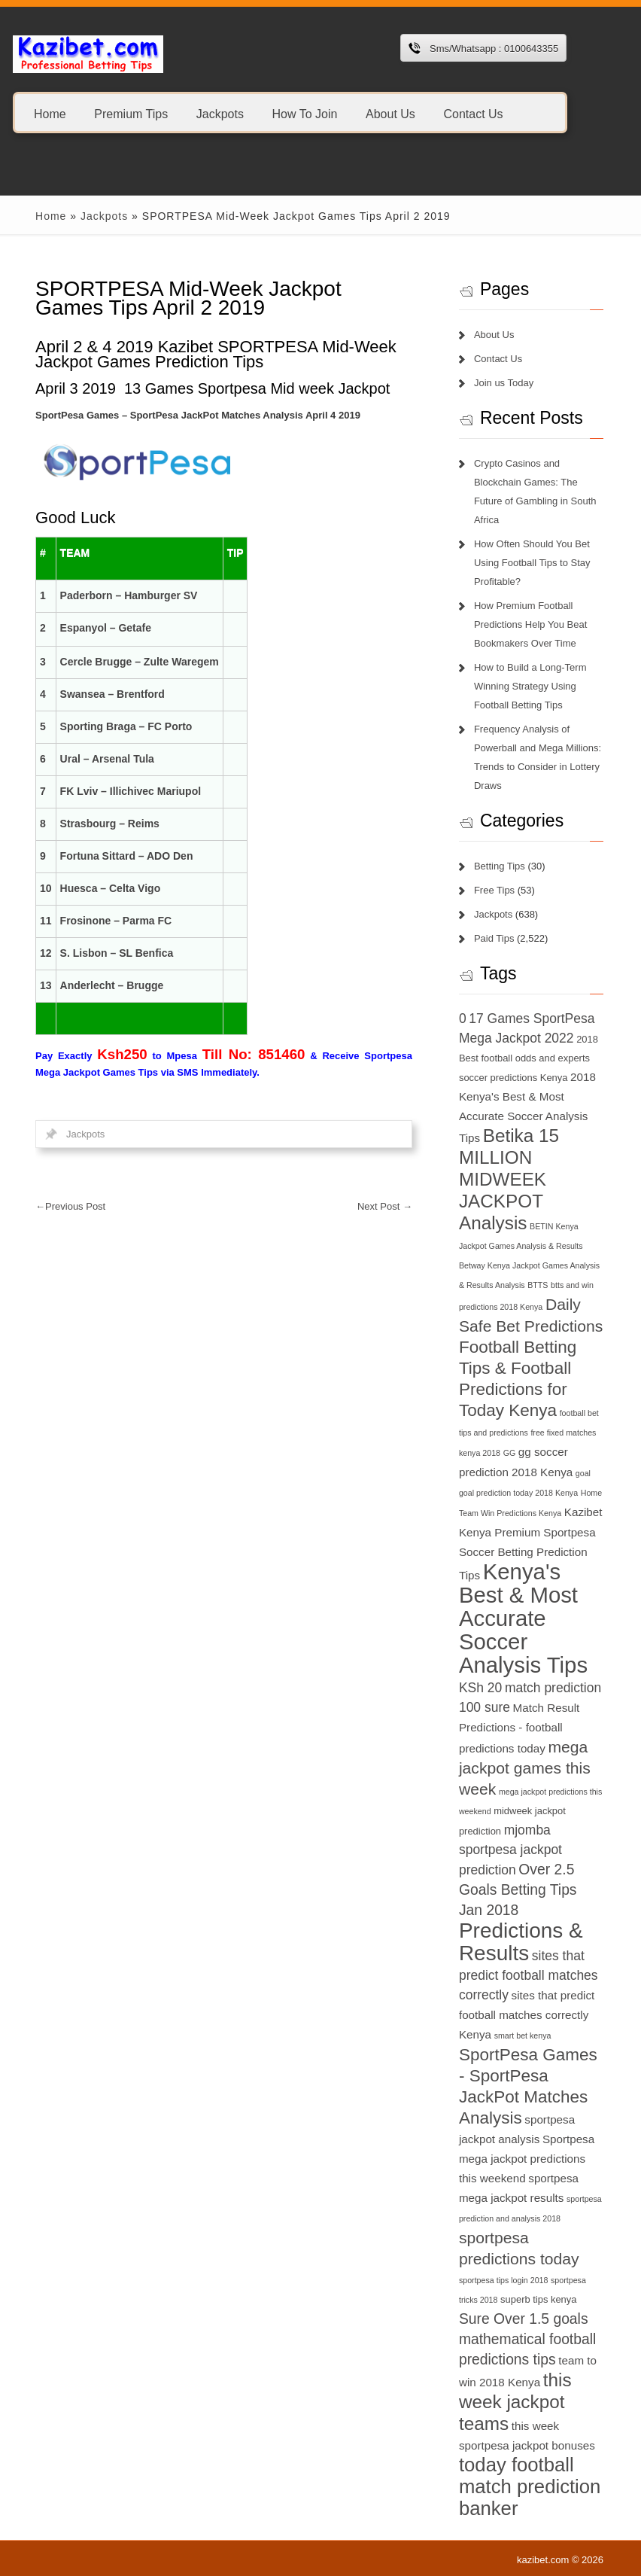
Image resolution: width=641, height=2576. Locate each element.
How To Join (305, 113)
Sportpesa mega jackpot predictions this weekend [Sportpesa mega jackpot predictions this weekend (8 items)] (526, 2159)
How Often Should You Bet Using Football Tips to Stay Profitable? (532, 562)
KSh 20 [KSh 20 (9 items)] (480, 1687)
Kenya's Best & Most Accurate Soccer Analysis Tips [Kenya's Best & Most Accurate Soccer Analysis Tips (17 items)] (523, 1618)
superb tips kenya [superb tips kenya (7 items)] (538, 2299)
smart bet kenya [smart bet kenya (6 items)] (522, 2035)
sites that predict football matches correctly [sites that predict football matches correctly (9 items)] (528, 1975)
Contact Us (473, 113)
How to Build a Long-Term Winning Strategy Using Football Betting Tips (530, 686)
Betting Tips (499, 866)
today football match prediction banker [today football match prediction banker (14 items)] (529, 2486)
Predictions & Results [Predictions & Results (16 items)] (521, 1942)
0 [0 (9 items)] (462, 1018)
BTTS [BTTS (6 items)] (537, 1285)
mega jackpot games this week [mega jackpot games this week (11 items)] (525, 1768)
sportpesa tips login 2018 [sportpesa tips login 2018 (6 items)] (503, 2280)
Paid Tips (494, 938)
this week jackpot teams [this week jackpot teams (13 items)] (515, 2402)
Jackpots (220, 113)
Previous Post (70, 1206)
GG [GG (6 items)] (509, 1452)
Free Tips (494, 890)
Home (50, 113)
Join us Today (503, 382)
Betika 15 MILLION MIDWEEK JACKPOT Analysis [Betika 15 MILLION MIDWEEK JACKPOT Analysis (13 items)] (509, 1179)
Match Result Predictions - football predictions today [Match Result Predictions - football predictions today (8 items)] (519, 1728)
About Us (390, 113)
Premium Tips (131, 113)
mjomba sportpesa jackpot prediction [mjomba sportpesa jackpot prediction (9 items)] (510, 1849)
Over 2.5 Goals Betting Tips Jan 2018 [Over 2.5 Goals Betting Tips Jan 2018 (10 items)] (518, 1890)
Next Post (384, 1206)
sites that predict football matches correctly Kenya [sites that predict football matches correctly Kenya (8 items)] (526, 2015)
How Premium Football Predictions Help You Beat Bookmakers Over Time (530, 624)
